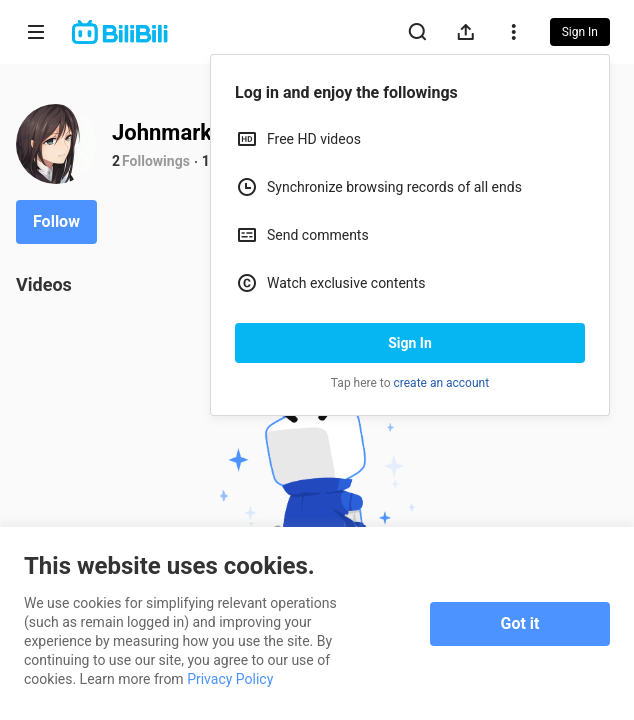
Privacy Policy (230, 679)
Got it (520, 623)
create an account (442, 383)
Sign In (410, 343)
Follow (56, 221)
